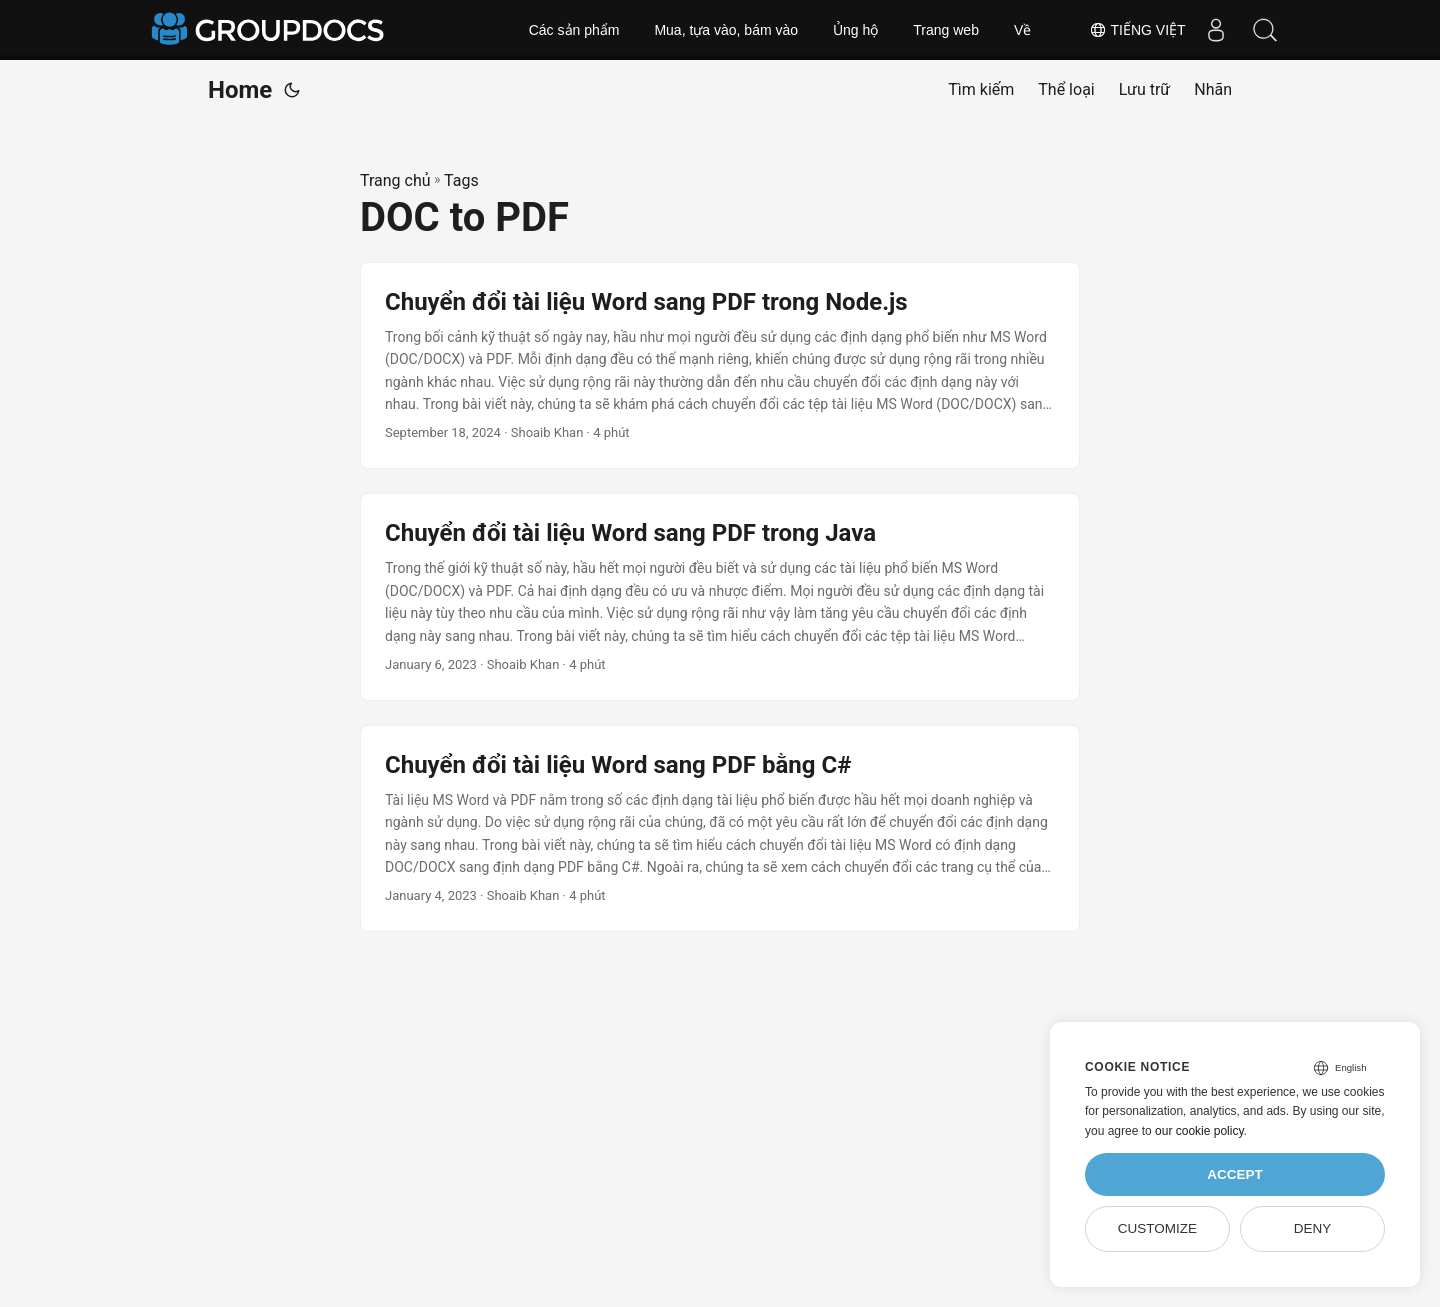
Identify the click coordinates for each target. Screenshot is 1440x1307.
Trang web (946, 30)
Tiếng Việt (1136, 30)
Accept (1235, 1174)
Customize (1157, 1228)
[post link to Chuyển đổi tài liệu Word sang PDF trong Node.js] (720, 366)
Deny (1313, 1228)
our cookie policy (1199, 1131)
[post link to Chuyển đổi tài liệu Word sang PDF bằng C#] (720, 829)
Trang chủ (395, 180)
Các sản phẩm (574, 30)
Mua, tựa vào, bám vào (726, 30)
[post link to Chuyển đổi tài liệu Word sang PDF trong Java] (720, 597)
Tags (461, 180)
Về (1022, 30)
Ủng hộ (855, 30)
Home (240, 90)
